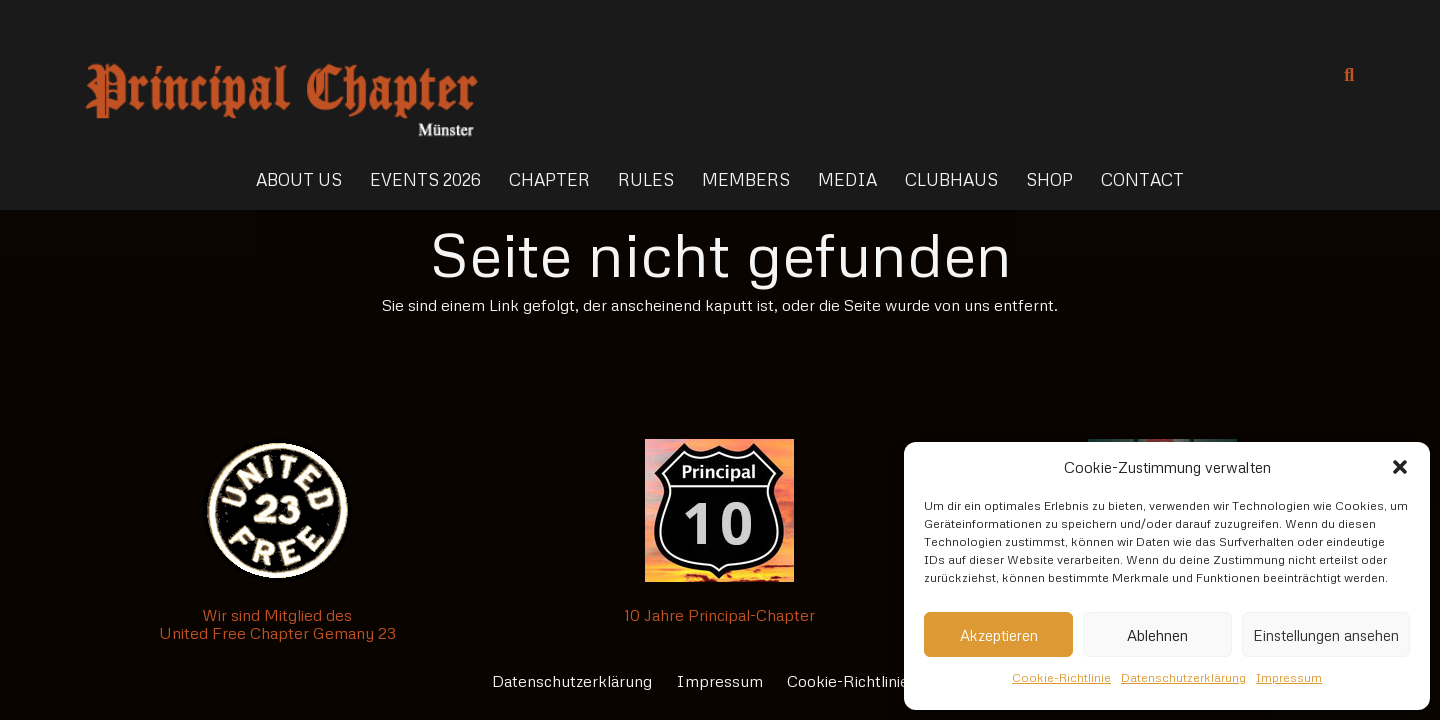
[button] (1400, 467)
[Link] (281, 75)
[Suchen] (1349, 75)
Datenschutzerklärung (1183, 677)
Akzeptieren (999, 635)
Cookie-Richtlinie (1061, 677)
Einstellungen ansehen (1326, 635)
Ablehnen (1157, 635)
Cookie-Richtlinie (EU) (867, 681)
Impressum (1289, 677)
